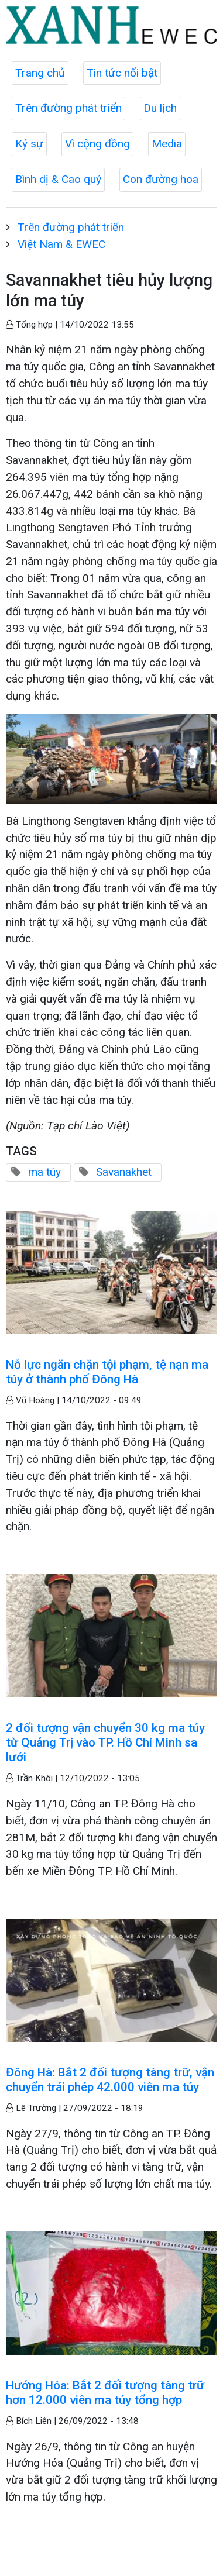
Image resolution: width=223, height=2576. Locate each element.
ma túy (44, 1172)
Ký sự (29, 143)
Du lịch (160, 108)
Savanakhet (124, 1172)
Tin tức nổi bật (122, 73)
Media (167, 143)
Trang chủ (40, 73)
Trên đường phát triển (68, 108)
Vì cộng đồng (97, 143)
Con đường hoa (160, 179)
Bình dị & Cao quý (58, 179)
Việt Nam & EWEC (61, 244)
